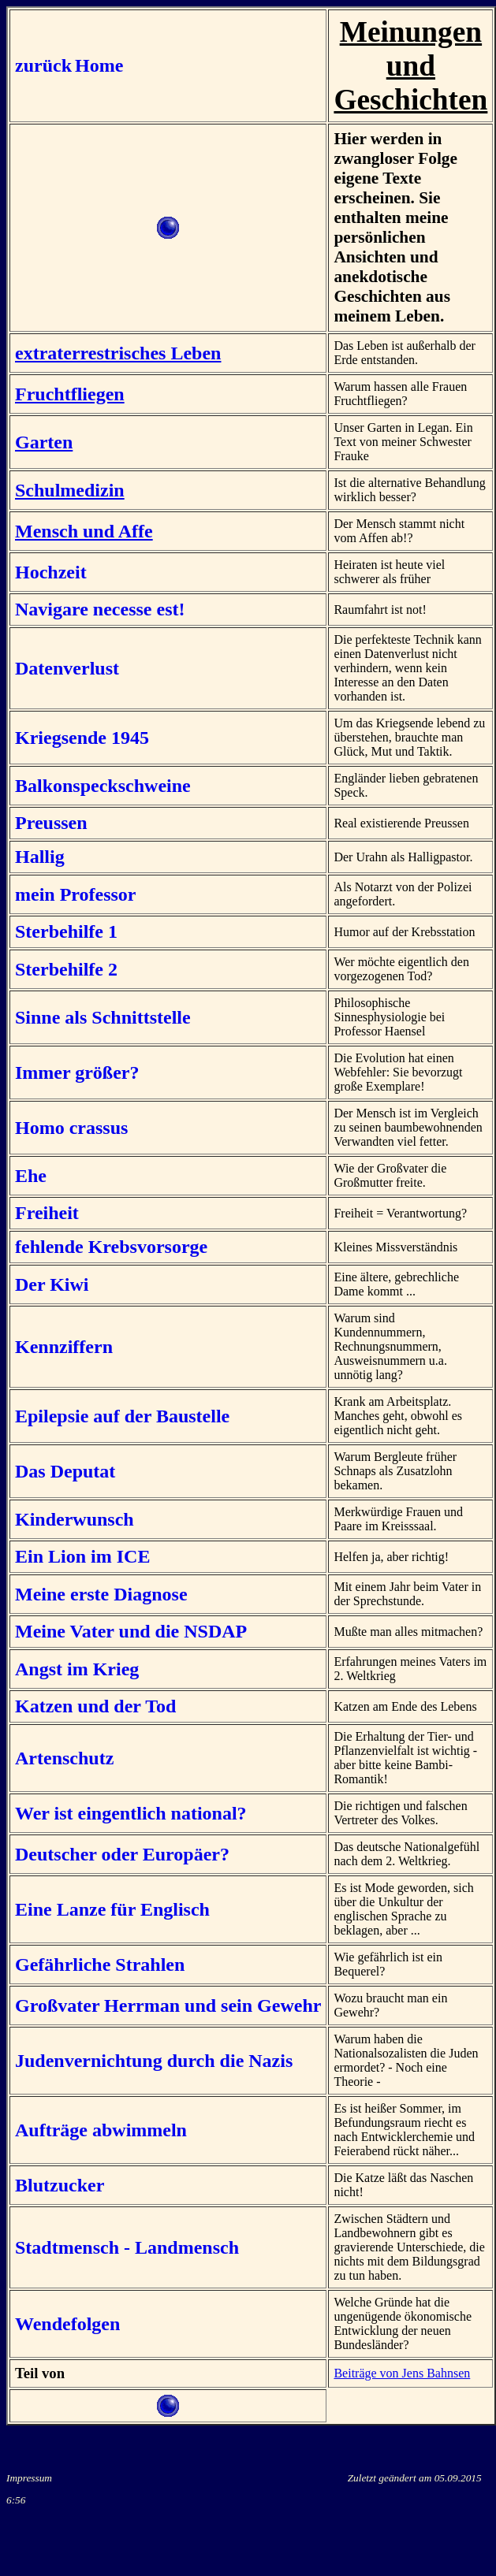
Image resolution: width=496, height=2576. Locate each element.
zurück (43, 65)
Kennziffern (64, 1346)
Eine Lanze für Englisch (112, 1909)
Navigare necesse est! (100, 609)
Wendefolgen (67, 2324)
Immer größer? (77, 1072)
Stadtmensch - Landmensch (127, 2247)
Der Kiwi (52, 1284)
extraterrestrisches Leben (118, 353)
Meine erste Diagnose (101, 1594)
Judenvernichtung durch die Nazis (154, 2060)
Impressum (29, 2478)
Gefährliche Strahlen (100, 1964)
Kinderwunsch (74, 1519)
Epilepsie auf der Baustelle (122, 1416)
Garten (44, 442)
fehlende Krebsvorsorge (111, 1246)
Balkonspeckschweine (103, 785)
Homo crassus (71, 1127)
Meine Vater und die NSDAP (131, 1631)
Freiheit (47, 1213)
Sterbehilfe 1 (66, 931)
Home (99, 65)
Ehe (31, 1175)
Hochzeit (51, 572)
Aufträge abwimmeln (101, 2130)
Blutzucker (59, 2185)
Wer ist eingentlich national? (131, 1813)
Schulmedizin (70, 490)
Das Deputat (65, 1471)
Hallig (40, 856)
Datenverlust (67, 668)
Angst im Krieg (77, 1669)
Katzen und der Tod (95, 1706)
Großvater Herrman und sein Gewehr (168, 2005)
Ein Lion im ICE (82, 1556)
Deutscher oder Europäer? (122, 1854)
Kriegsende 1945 (82, 737)
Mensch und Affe (84, 531)
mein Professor (75, 894)
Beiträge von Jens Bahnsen (402, 2373)
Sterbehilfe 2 (66, 969)
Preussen (51, 822)
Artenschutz (64, 1758)
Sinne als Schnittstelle (103, 1017)
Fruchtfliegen (70, 394)
